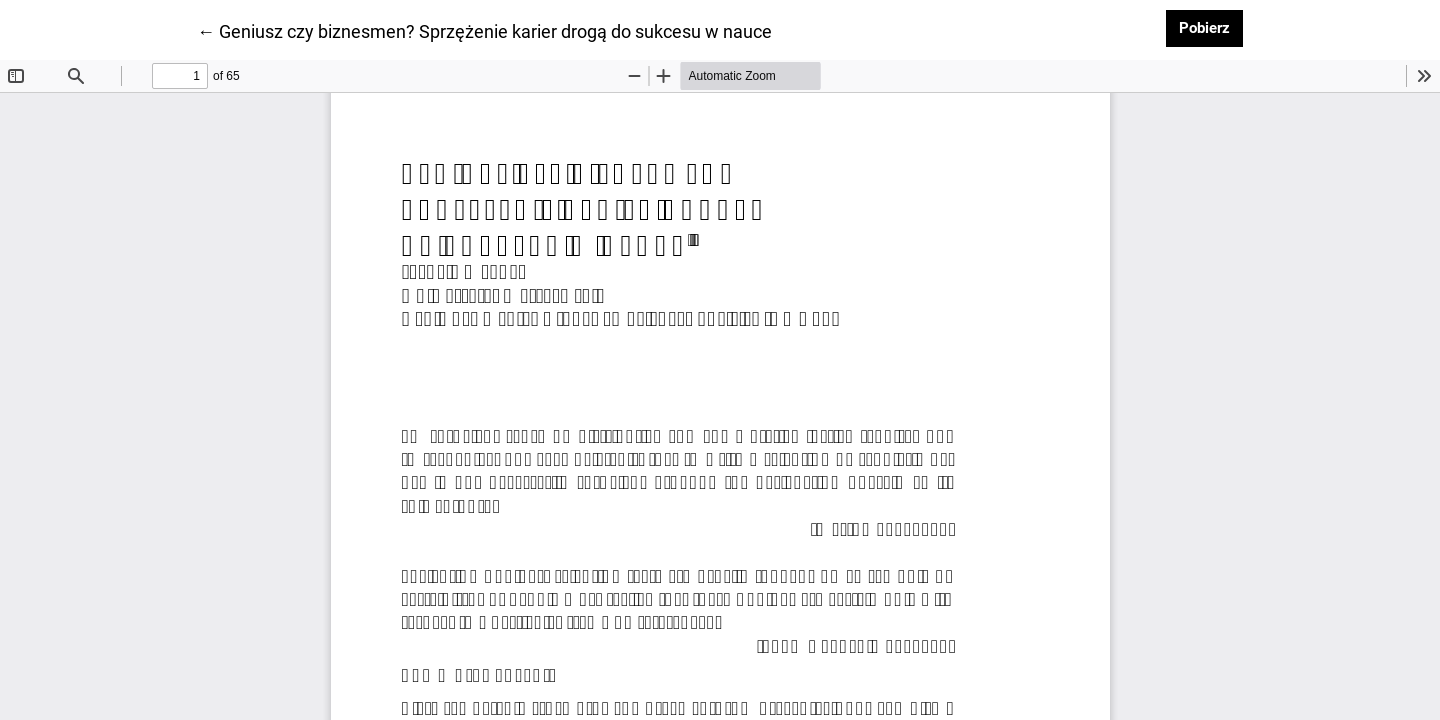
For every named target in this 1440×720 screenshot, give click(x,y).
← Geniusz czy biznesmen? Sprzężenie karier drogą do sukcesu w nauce (484, 30)
